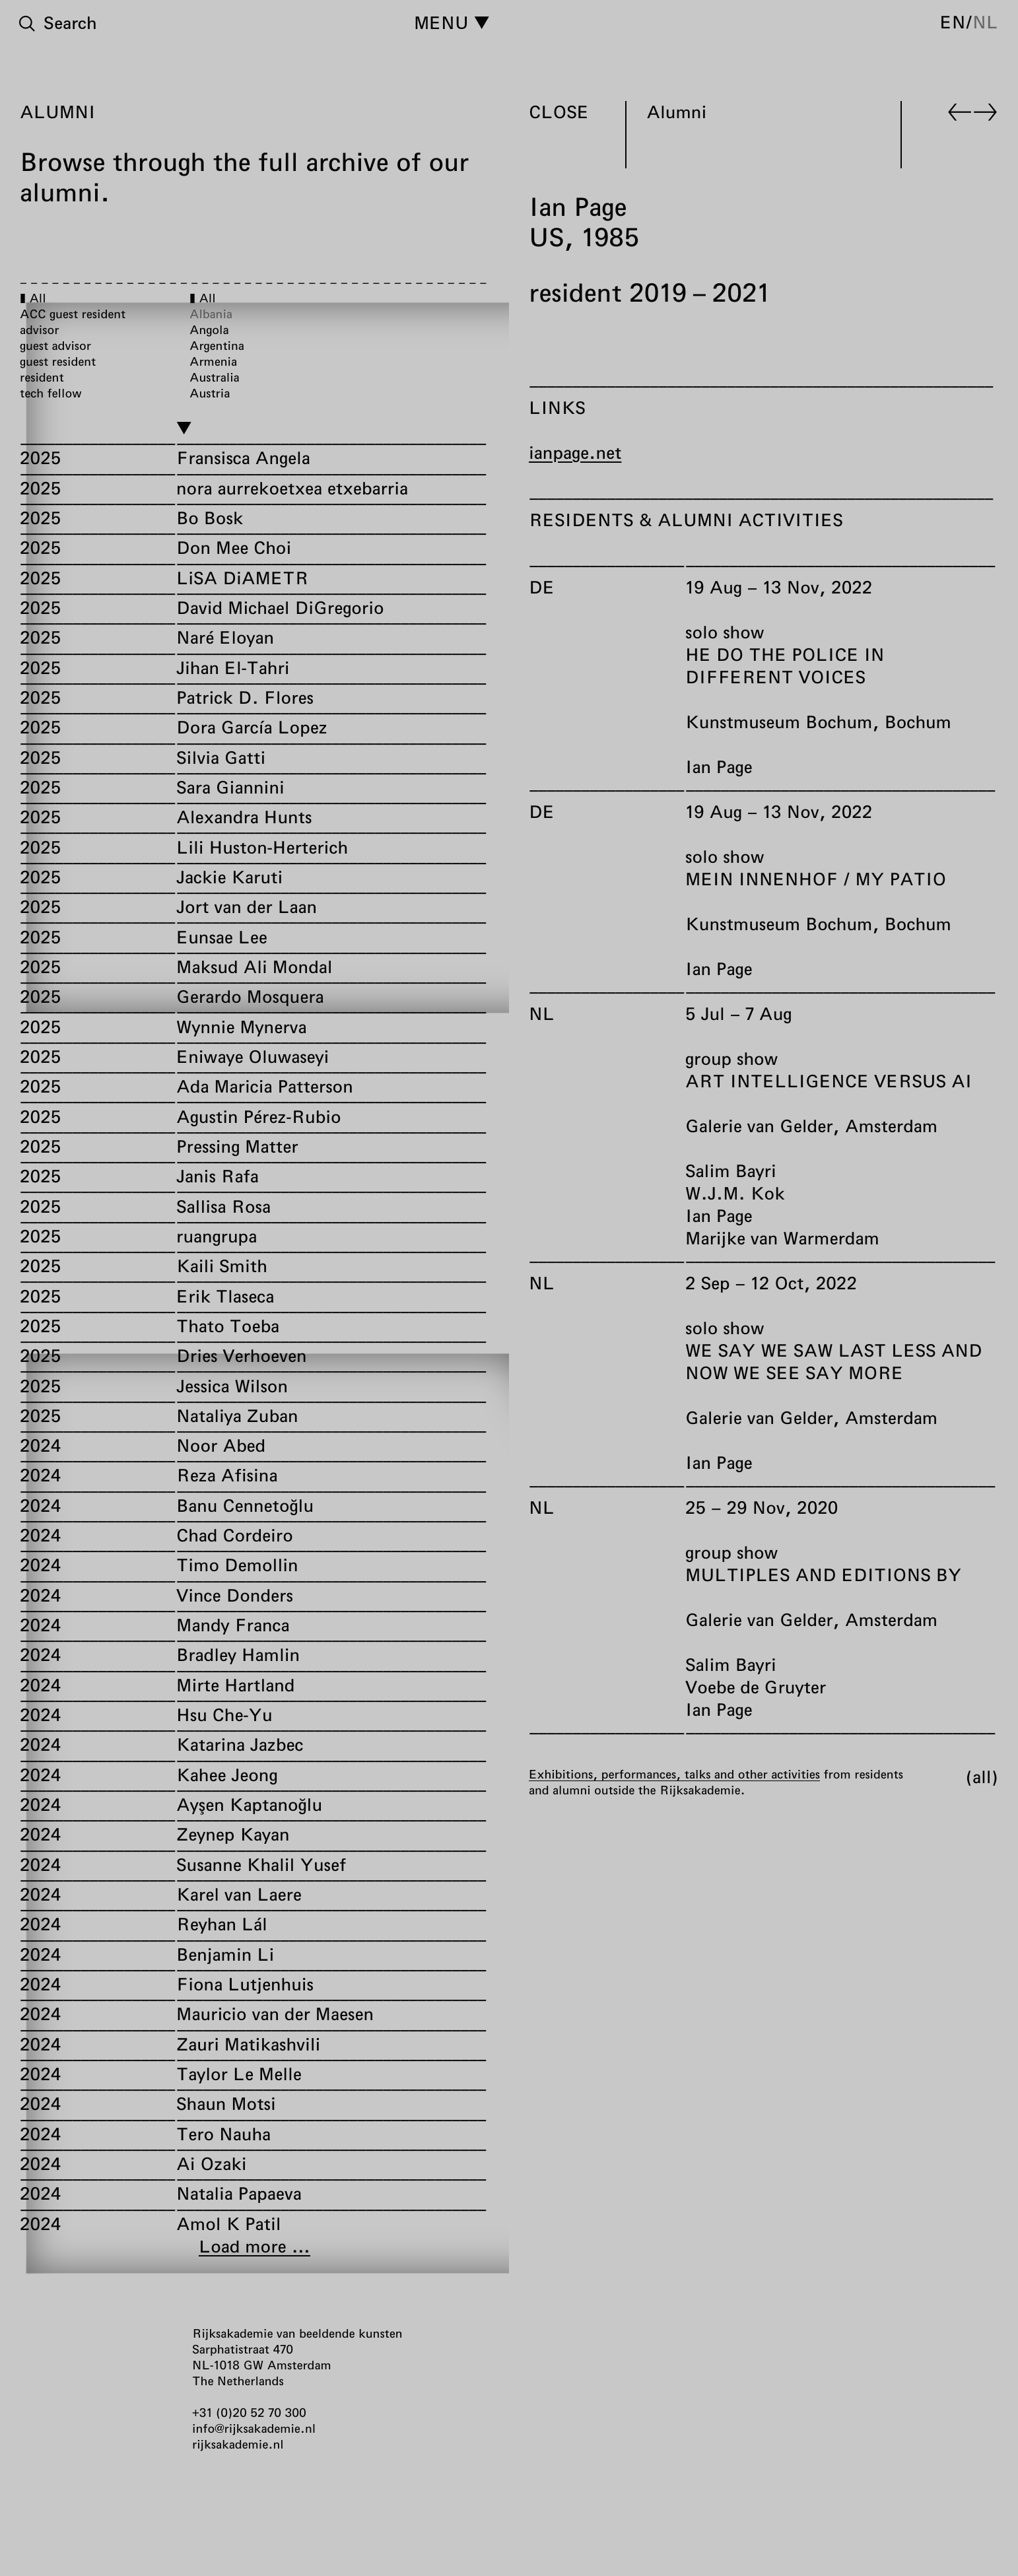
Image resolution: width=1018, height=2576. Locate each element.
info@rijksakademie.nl (254, 2428)
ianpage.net (575, 452)
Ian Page (718, 767)
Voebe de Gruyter (755, 1687)
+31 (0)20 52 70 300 (249, 2412)
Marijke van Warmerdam (782, 1238)
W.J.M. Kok (735, 1193)
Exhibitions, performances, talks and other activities (674, 1774)
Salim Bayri (730, 1171)
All (982, 1777)
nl (985, 22)
